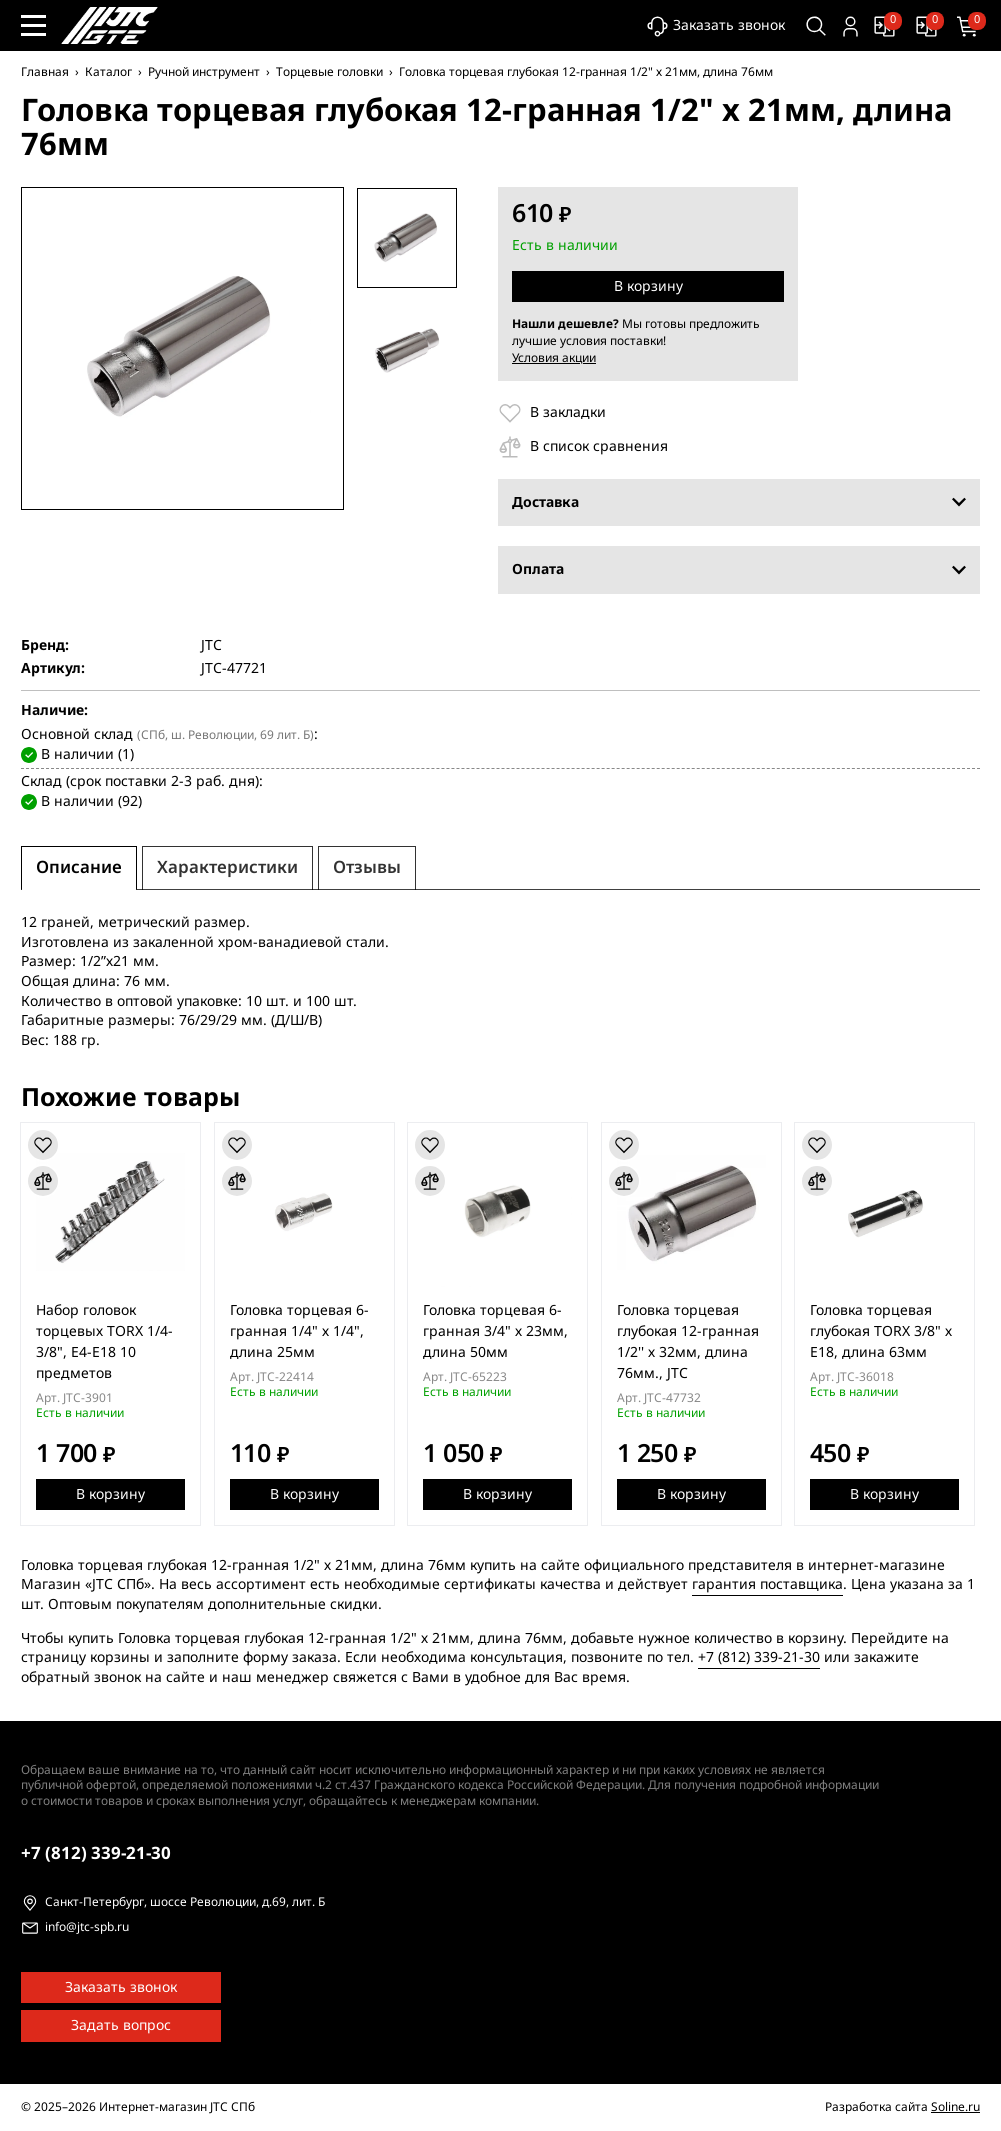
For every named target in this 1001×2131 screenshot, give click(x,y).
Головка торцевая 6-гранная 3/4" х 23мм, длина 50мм (499, 1330)
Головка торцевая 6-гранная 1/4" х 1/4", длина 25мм (301, 1330)
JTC (211, 646)
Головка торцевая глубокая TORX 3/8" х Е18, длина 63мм (888, 1330)
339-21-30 (96, 1853)
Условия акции (554, 358)
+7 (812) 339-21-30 (759, 1657)
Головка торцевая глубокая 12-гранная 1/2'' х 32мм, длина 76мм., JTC (693, 1341)
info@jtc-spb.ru (87, 1928)
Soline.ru (955, 2107)
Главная (45, 72)
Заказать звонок (712, 26)
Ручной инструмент (204, 72)
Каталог (108, 72)
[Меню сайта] (33, 25)
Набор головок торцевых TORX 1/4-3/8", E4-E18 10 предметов (105, 1341)
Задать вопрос (121, 2025)
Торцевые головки (329, 72)
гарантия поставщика (767, 1584)
